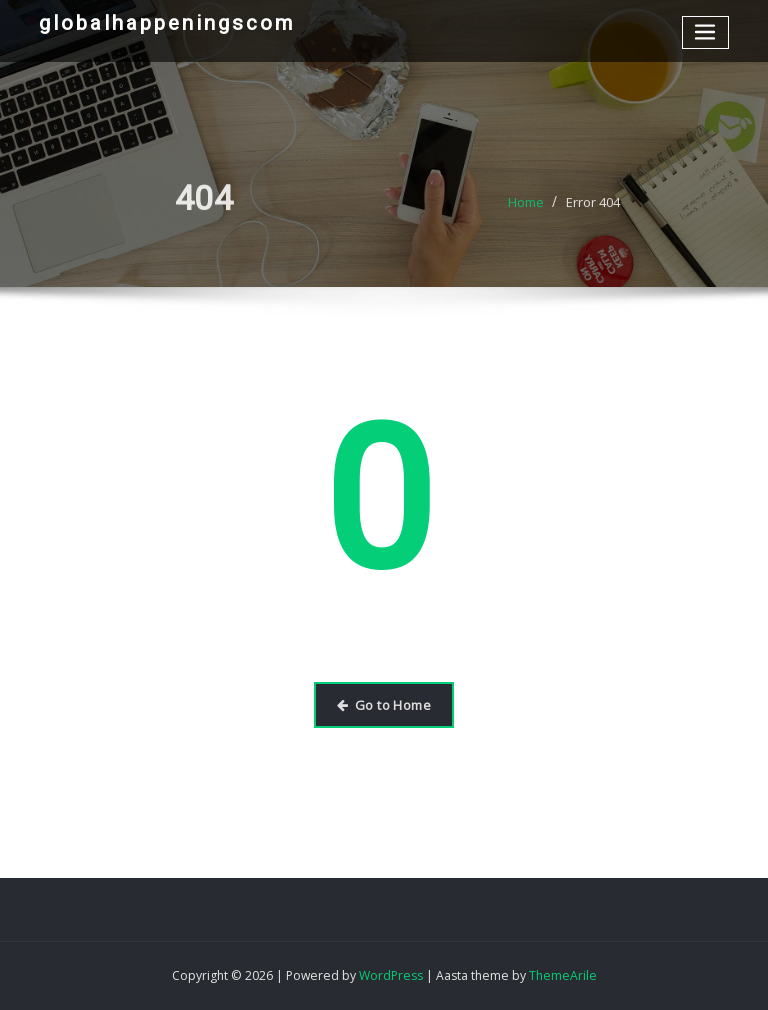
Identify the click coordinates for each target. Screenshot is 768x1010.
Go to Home (384, 705)
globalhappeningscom (167, 23)
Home (526, 210)
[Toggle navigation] (706, 32)
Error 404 (593, 210)
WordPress (391, 975)
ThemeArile (563, 975)
